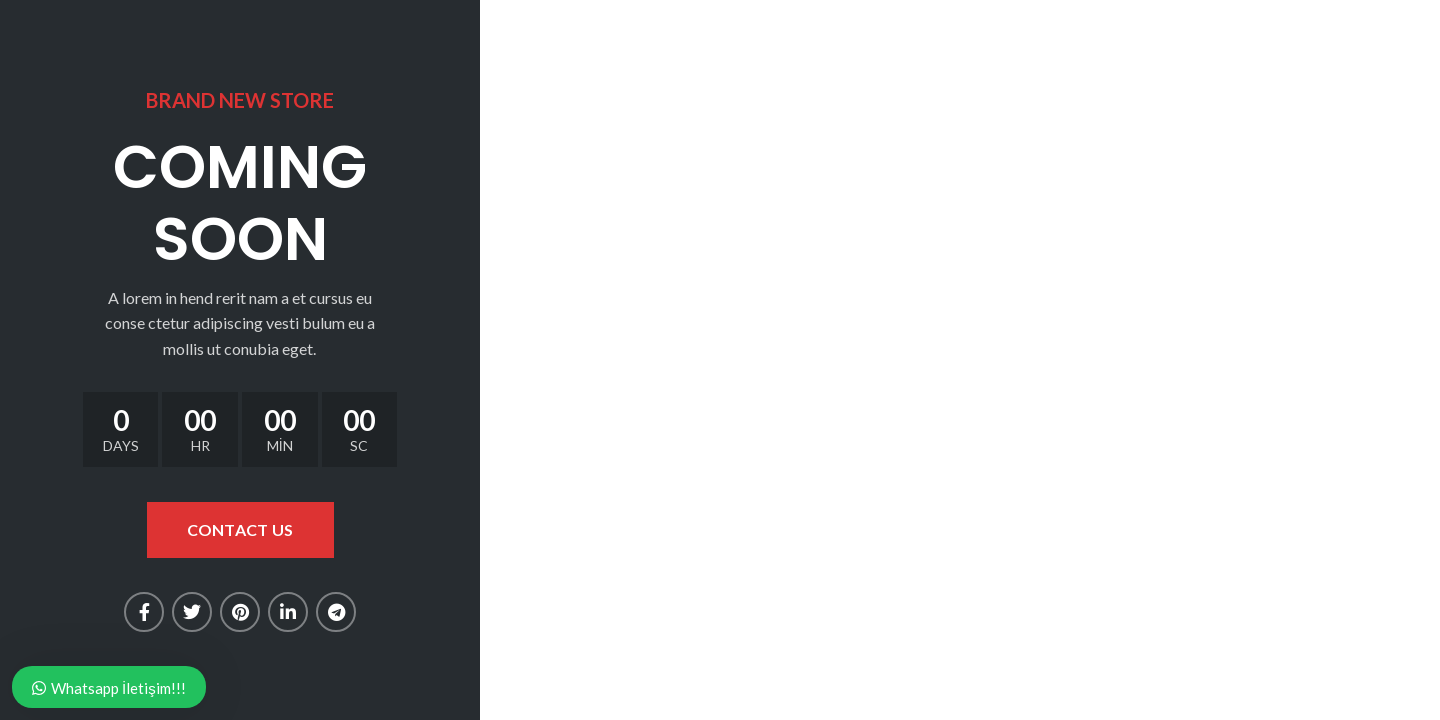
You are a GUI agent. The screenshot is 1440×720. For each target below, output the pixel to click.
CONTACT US (240, 529)
